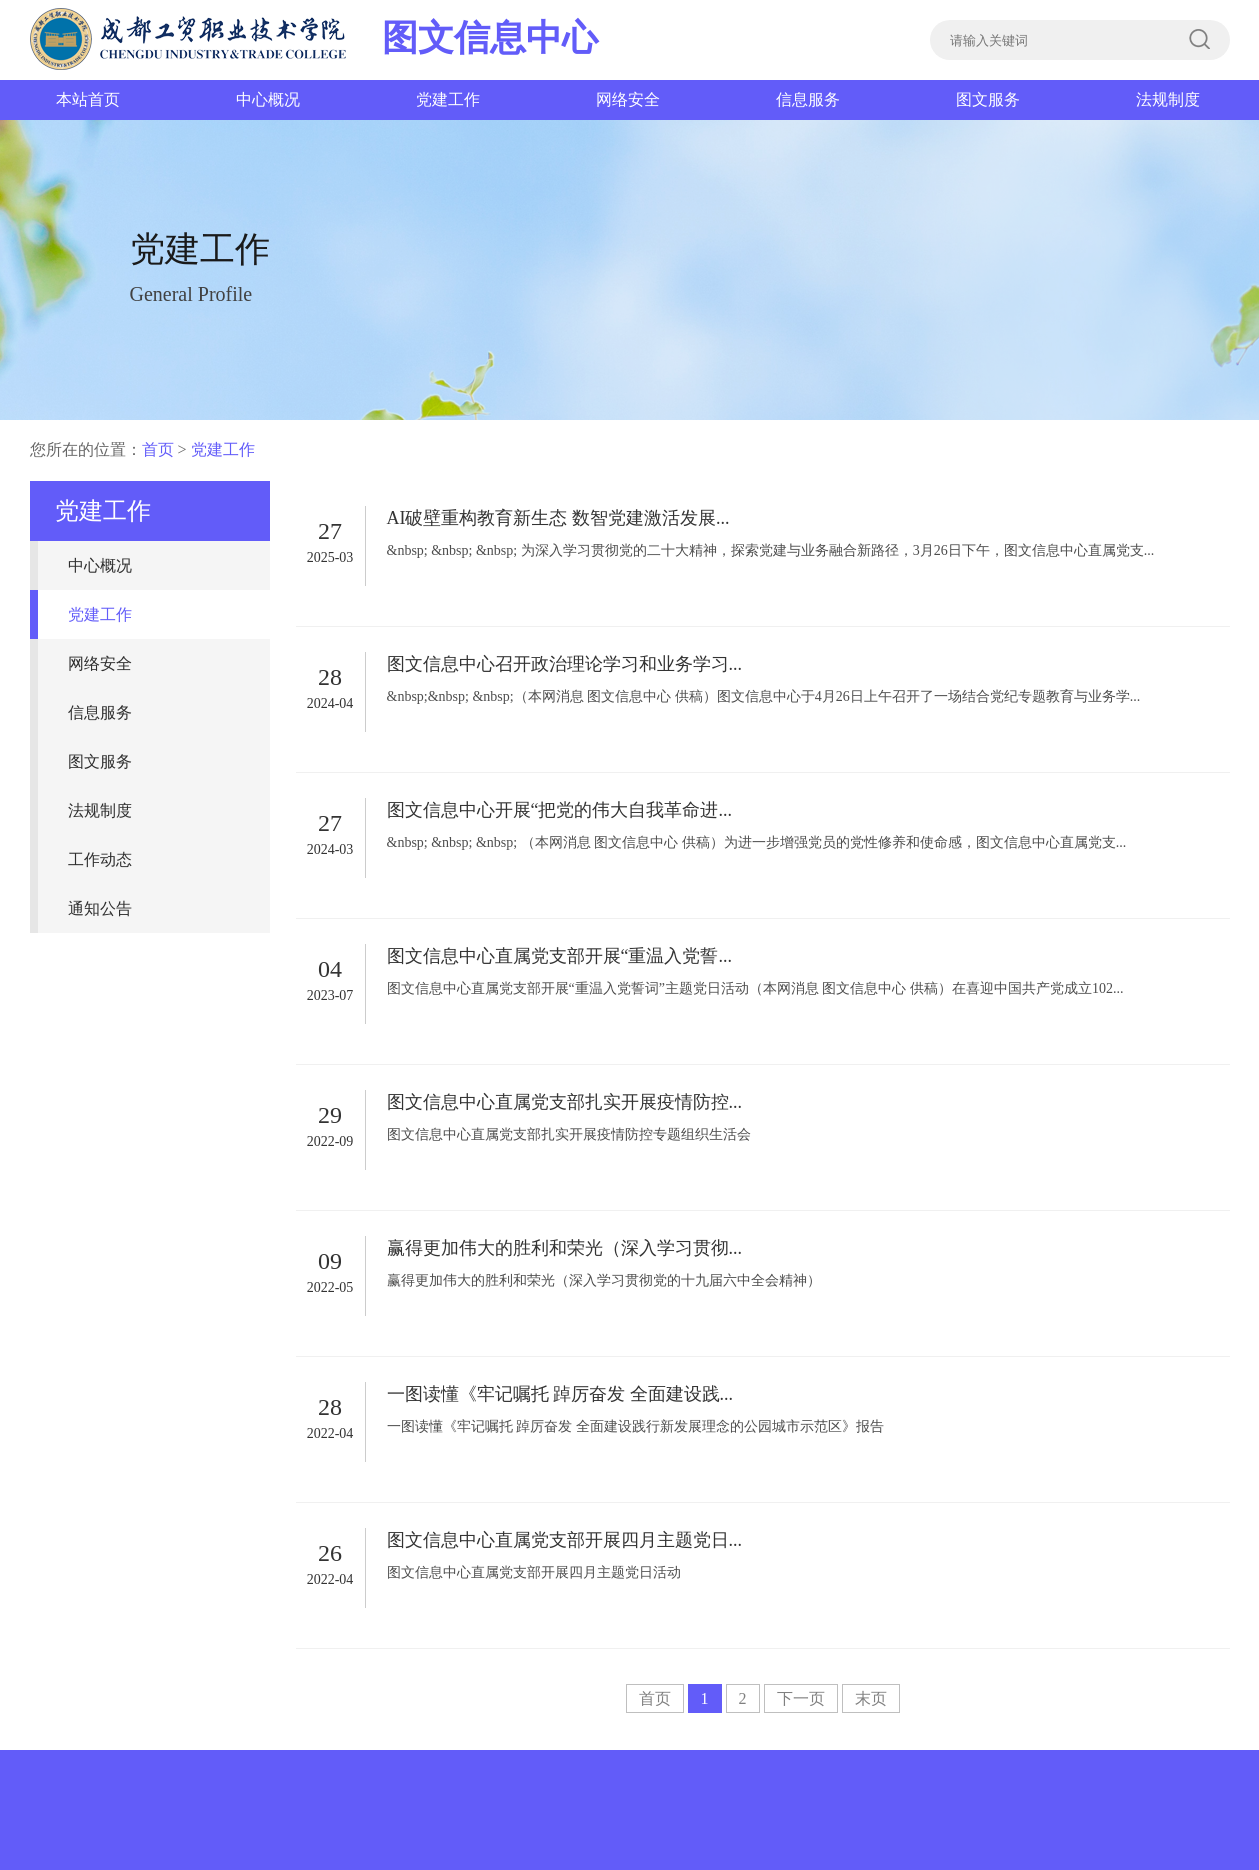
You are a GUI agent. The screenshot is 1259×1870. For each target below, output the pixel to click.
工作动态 (100, 859)
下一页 (801, 1698)
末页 (871, 1698)
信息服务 (808, 99)
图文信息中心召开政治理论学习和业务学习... (565, 664)
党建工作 (448, 99)
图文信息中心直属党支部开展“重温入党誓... (560, 956)
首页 (158, 449)
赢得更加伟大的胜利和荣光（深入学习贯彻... (565, 1248)
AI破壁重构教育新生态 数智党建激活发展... (558, 518)
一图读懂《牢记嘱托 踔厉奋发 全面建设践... (560, 1394)
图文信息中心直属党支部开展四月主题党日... (565, 1540)
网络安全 (628, 99)
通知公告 (100, 908)
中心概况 (268, 99)
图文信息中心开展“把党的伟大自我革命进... (560, 810)
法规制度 (1168, 99)
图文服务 (988, 99)
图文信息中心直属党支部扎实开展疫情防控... (565, 1102)
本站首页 (88, 99)
